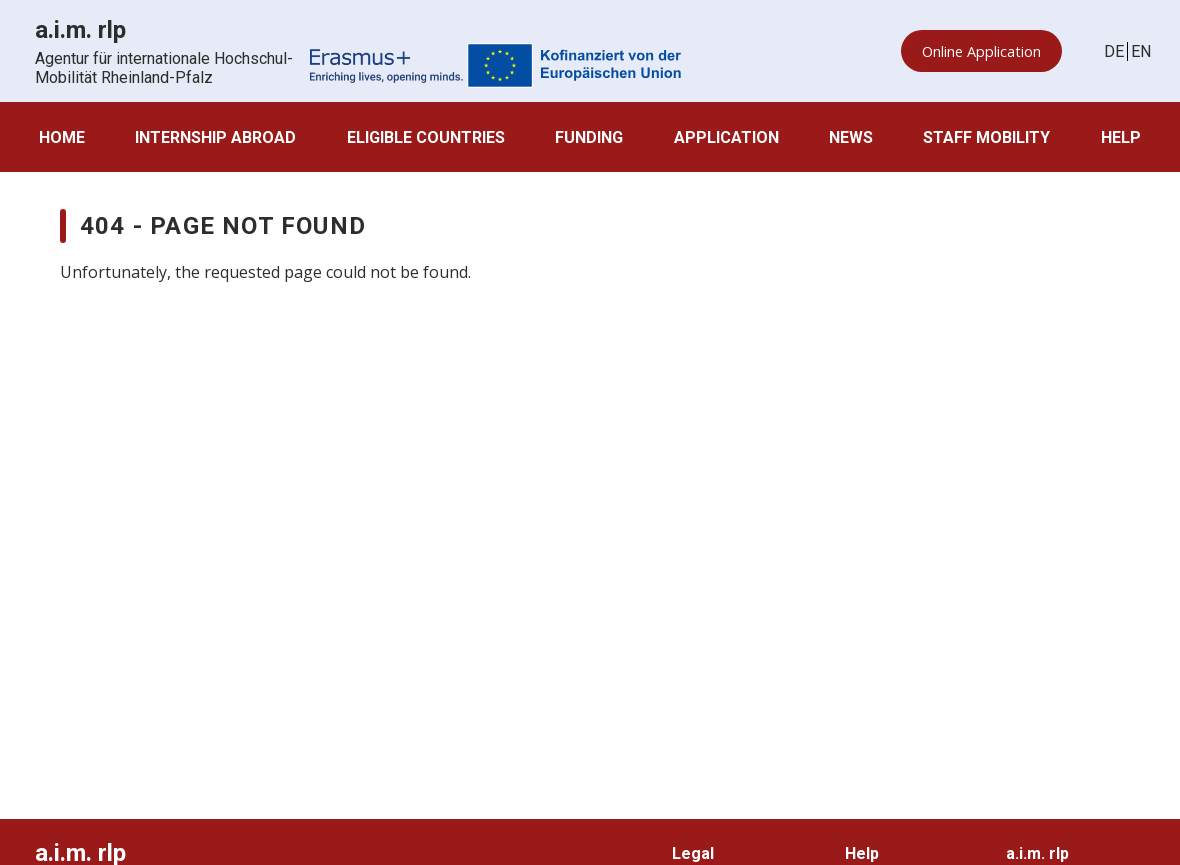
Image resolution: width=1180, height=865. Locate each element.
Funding (589, 137)
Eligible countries (426, 137)
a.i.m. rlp (1037, 853)
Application (726, 137)
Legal (693, 853)
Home (62, 137)
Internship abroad (215, 137)
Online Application (981, 51)
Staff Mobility (986, 137)
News (851, 137)
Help (1121, 137)
